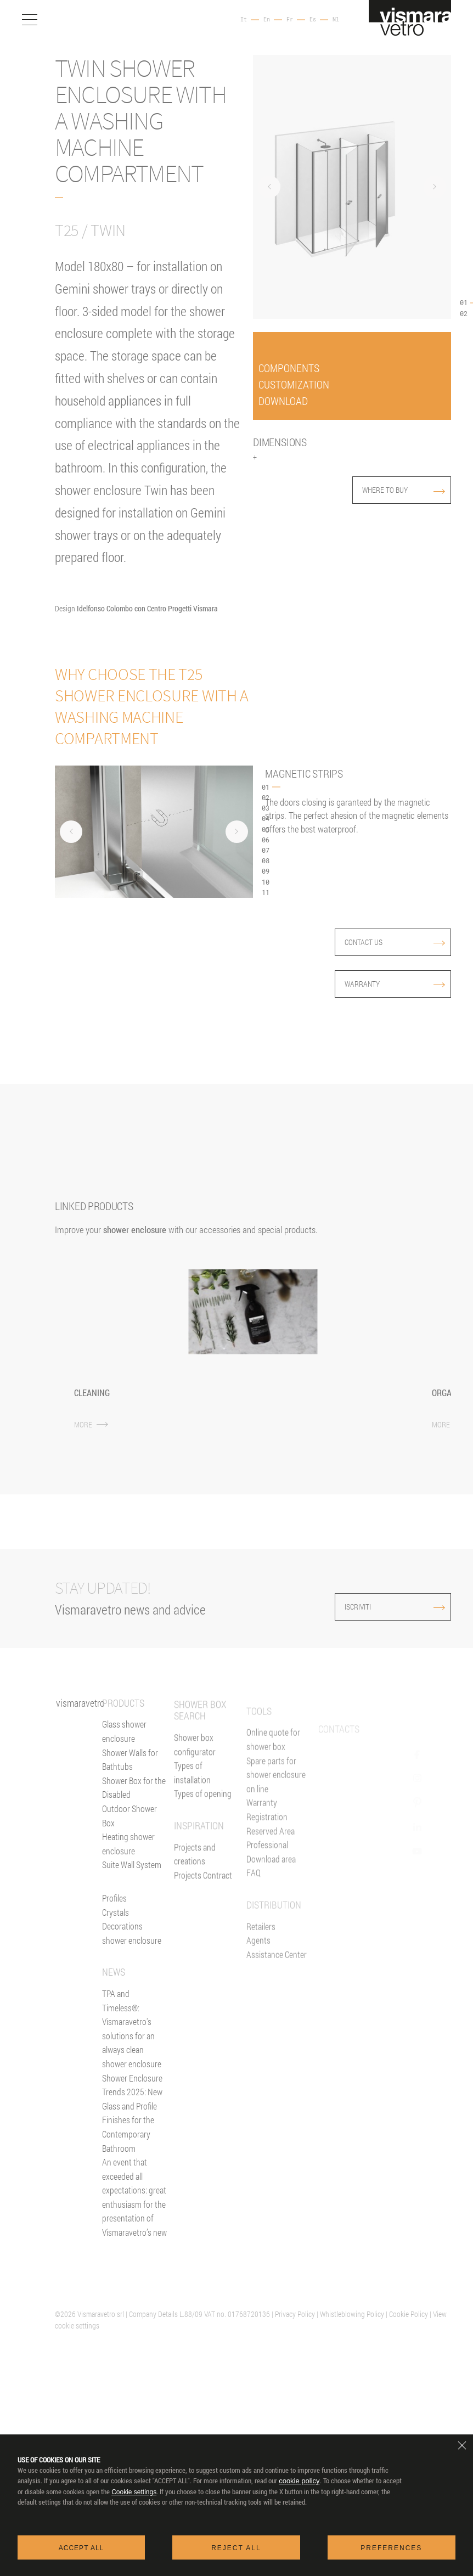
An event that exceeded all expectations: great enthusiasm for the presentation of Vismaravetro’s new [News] (134, 2211)
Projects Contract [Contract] (203, 1913)
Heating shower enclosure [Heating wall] (128, 1858)
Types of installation (192, 1811)
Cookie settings (133, 2492)
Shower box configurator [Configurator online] (195, 1782)
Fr (289, 20)
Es (312, 20)
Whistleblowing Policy (352, 2314)
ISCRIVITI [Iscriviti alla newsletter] (372, 1606)
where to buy (403, 490)
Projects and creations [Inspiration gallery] (195, 1892)
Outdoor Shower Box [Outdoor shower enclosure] (129, 1830)
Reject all (236, 2548)
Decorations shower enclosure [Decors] (131, 1947)
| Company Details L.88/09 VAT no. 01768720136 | (199, 2314)
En (266, 20)
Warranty (395, 983)
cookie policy (299, 2481)
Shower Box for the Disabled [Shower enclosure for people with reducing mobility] (134, 1802)
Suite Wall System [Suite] (131, 1879)
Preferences (391, 2548)
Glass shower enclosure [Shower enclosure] (124, 1745)
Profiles (114, 1912)
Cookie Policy (408, 2314)
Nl (336, 20)
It (243, 20)
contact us (395, 942)
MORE (91, 1424)
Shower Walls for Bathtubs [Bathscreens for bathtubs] (130, 1773)
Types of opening (203, 1831)
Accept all (81, 2548)
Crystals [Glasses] (115, 1926)
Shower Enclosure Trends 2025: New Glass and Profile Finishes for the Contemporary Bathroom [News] (132, 2127)
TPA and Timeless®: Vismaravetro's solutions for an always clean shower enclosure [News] (131, 2043)
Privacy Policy (295, 2314)
